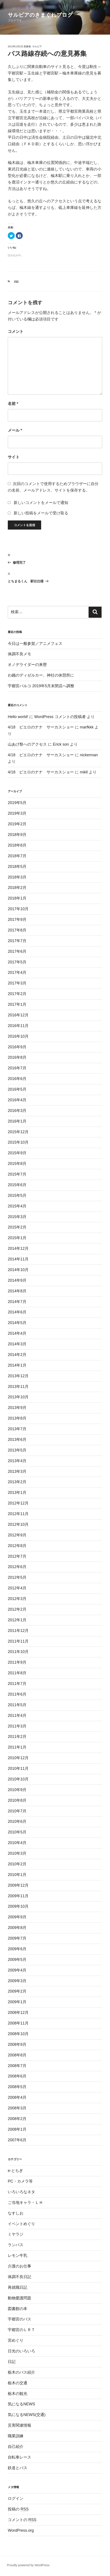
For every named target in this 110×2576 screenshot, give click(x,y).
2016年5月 (17, 1089)
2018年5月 (17, 866)
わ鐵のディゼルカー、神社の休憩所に (41, 675)
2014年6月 (17, 1312)
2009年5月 (17, 1959)
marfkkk (87, 727)
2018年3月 (17, 877)
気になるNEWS (21, 2404)
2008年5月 (17, 2087)
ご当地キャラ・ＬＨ (25, 2202)
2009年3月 (17, 1981)
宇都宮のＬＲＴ (21, 2330)
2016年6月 (17, 1079)
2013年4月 (17, 1461)
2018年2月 (17, 887)
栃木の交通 (17, 2383)
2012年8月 (17, 1546)
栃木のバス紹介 (21, 2372)
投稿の (18, 2509)
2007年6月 (17, 2140)
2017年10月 (18, 909)
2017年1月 (17, 1004)
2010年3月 (17, 1853)
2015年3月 (17, 1217)
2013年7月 (17, 1429)
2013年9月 (17, 1407)
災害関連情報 (19, 2425)
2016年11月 (18, 1026)
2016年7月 (17, 1068)
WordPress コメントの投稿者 (60, 717)
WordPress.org (21, 2530)
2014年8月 (17, 1291)
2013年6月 (17, 1439)
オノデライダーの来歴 (27, 664)
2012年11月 (18, 1514)
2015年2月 (17, 1227)
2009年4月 (17, 1970)
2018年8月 (17, 845)
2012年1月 (17, 1620)
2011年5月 (17, 1705)
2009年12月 (18, 1885)
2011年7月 (17, 1683)
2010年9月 (17, 1790)
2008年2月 (17, 2119)
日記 (16, 281)
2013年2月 (17, 1482)
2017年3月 (17, 983)
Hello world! (18, 717)
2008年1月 (17, 2129)
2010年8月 (17, 1800)
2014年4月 (17, 1333)
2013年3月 (17, 1471)
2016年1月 (17, 1121)
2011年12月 (18, 1630)
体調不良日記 (19, 2277)
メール (15, 430)
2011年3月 (17, 1726)
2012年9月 (17, 1535)
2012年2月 (17, 1609)
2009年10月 (18, 1906)
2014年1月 (17, 1365)
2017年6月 (17, 951)
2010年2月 (17, 1864)
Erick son (61, 744)
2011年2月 (17, 1736)
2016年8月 (17, 1057)
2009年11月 (18, 1896)
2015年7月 (17, 1174)
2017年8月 (17, 930)
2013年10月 (18, 1397)
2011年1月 (17, 1747)
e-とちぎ (15, 2170)
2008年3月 (17, 2108)
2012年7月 (17, 1556)
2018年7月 (17, 856)
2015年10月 (18, 1142)
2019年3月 (17, 813)
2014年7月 (17, 1302)
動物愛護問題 (19, 2298)
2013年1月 (17, 1492)
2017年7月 (17, 941)
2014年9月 (17, 1280)
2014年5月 (17, 1323)
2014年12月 (18, 1248)
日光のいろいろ (21, 2351)
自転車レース (19, 2457)
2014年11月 (18, 1259)
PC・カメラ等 (20, 2181)
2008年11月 (18, 2023)
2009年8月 (17, 1927)
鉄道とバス (17, 2468)
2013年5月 (17, 1450)
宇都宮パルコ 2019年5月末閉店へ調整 (41, 686)
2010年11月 (18, 1768)
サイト (13, 457)
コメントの (22, 2520)
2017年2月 (17, 994)
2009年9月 (17, 1917)
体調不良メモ (19, 654)
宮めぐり (15, 2340)
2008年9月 (17, 2044)
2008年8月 (17, 2055)
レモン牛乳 (17, 2255)
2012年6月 (17, 1567)
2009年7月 (17, 1938)
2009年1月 (17, 2002)
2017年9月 (17, 919)
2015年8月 (17, 1163)
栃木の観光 (17, 2393)
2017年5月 (17, 962)
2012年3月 (17, 1599)
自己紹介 (15, 2446)
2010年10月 (18, 1779)
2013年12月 (18, 1376)
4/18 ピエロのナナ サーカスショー (41, 727)
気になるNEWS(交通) (26, 2415)
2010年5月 (17, 1832)
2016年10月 (18, 1036)
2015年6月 (17, 1185)
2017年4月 (17, 972)
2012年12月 (18, 1503)
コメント (15, 331)
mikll (84, 772)
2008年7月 (17, 2066)
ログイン (15, 2498)
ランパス (15, 2245)
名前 (13, 403)
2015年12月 (18, 1132)
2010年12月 (18, 1758)
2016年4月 (17, 1100)
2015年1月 (17, 1238)
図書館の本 (17, 2309)
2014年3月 (17, 1344)
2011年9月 (17, 1662)
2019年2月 (17, 824)
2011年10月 (18, 1652)
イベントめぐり (21, 2224)
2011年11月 (18, 1641)
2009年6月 (17, 1949)
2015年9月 (17, 1153)
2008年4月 (17, 2097)
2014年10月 (18, 1270)
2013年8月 (17, 1418)
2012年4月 (17, 1588)
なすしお (15, 2213)
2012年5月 (17, 1577)
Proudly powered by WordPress (28, 2565)
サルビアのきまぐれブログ (40, 15)
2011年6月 (17, 1694)
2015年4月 (17, 1206)
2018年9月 (17, 834)
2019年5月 (17, 803)
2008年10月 (18, 2034)
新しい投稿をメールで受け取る (41, 513)
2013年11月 (18, 1386)
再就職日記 (17, 2287)
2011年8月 (17, 1673)
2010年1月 (17, 1875)
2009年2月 (17, 1991)
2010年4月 (17, 1843)
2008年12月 (18, 2012)
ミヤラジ (15, 2234)
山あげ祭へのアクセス (27, 744)
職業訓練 (15, 2436)
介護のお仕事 (19, 2266)
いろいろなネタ (21, 2192)
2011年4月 (17, 1715)
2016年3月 (17, 1110)
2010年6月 (17, 1821)
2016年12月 (18, 1015)
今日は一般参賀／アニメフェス (35, 643)
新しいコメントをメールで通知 (41, 502)
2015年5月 (17, 1195)
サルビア (37, 46)
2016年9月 (17, 1047)
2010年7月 (17, 1811)
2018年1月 (17, 898)
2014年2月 (17, 1354)
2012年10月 (18, 1524)
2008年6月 (17, 2076)
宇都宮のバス (19, 2319)
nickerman (89, 755)
